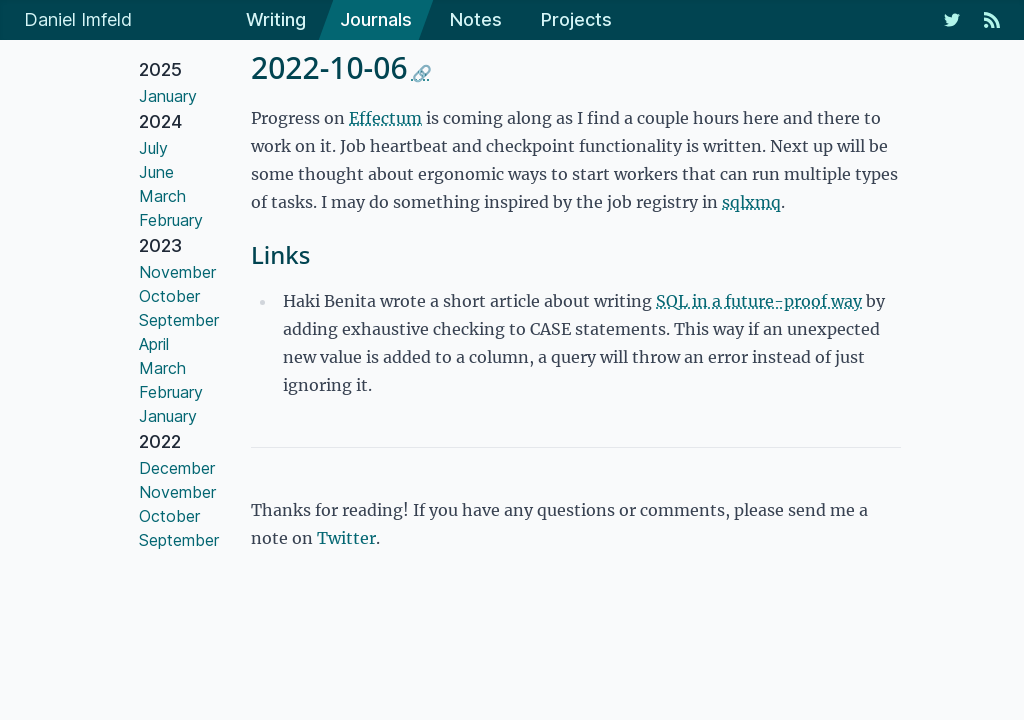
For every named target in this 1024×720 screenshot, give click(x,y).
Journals (376, 19)
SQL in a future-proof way (759, 301)
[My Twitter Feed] (952, 20)
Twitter (346, 538)
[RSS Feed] (992, 20)
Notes (476, 19)
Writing (276, 19)
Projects (576, 19)
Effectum (385, 118)
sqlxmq (751, 202)
